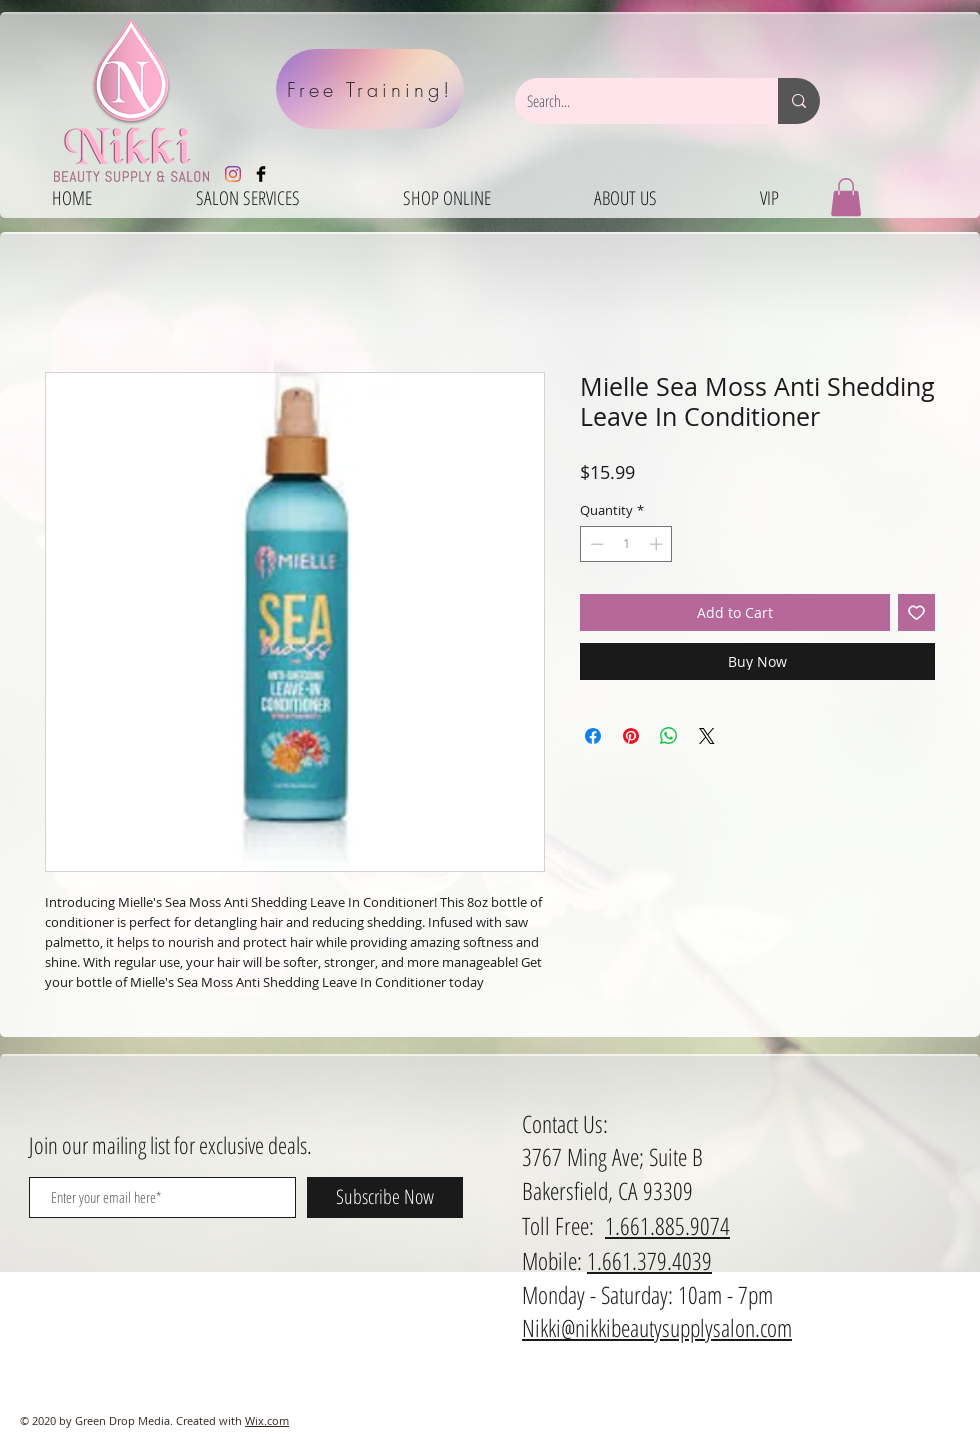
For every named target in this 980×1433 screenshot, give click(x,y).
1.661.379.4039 (649, 1260)
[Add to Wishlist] (916, 612)
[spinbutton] (626, 544)
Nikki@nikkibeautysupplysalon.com (657, 1327)
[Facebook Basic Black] (261, 174)
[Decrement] (595, 544)
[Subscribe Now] (385, 1197)
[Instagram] (233, 174)
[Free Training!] (370, 89)
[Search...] (631, 101)
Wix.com (267, 1420)
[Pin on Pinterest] (631, 736)
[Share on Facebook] (593, 736)
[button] (846, 197)
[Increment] (658, 544)
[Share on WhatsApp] (669, 736)
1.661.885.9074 (667, 1225)
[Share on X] (707, 736)
